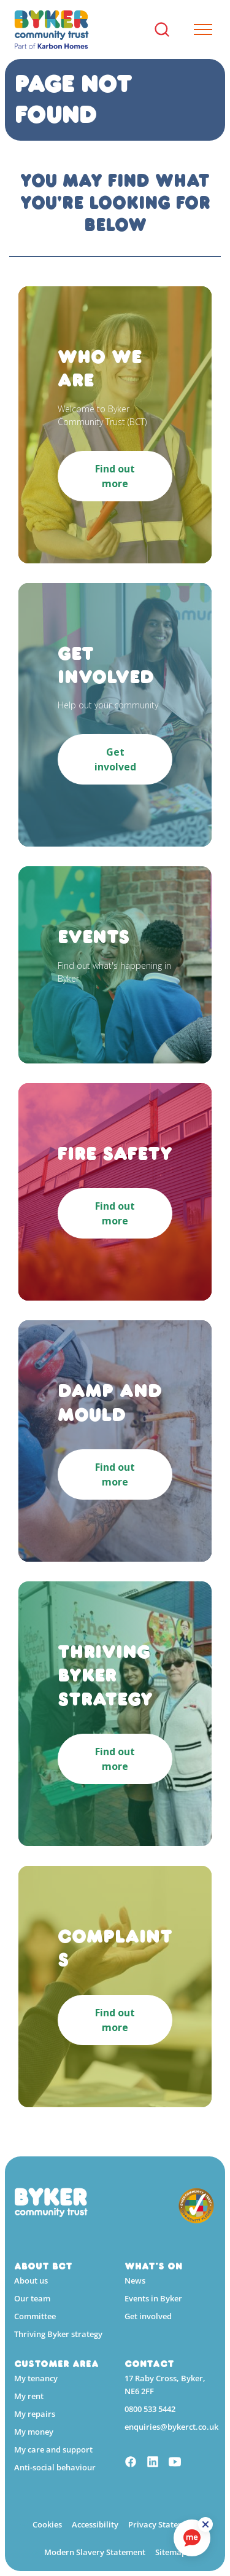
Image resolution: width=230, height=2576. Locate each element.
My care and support (53, 2449)
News (135, 2280)
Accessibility (95, 2524)
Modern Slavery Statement (94, 2552)
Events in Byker (153, 2298)
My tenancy (36, 2378)
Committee (35, 2316)
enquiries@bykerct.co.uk (171, 2426)
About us (31, 2280)
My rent (29, 2396)
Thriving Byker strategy (58, 2333)
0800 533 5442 (150, 2408)
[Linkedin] (153, 2463)
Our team (32, 2298)
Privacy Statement (162, 2524)
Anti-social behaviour (55, 2467)
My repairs (34, 2413)
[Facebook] (131, 2463)
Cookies (47, 2524)
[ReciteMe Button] (205, 2524)
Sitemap (170, 2552)
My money (33, 2431)
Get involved (148, 2316)
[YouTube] (175, 2463)
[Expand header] (198, 29)
